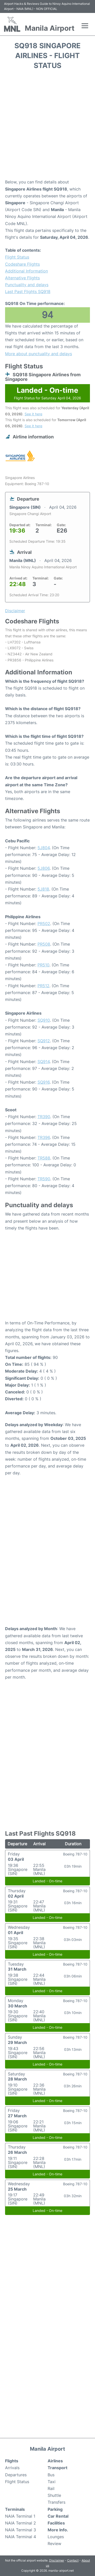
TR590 (43, 1178)
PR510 (43, 964)
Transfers (56, 2502)
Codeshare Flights (22, 264)
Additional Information (26, 271)
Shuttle (54, 2495)
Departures (16, 2474)
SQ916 (43, 1082)
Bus (51, 2474)
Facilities (56, 2523)
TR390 (43, 1116)
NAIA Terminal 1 (20, 2516)
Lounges (56, 2536)
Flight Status (17, 257)
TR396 (43, 1137)
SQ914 (43, 1061)
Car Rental (58, 2516)
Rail (51, 2488)
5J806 (43, 868)
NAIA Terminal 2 (20, 2523)
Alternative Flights (22, 277)
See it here (33, 414)
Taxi (51, 2481)
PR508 (43, 944)
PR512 (43, 985)
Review (54, 2543)
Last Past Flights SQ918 (27, 291)
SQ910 (43, 1020)
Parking (55, 2509)
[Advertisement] (47, 126)
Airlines (55, 2460)
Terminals (15, 2509)
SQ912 (43, 1040)
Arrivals (12, 2467)
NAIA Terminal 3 (20, 2529)
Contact (73, 2560)
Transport (57, 2467)
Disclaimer (56, 2560)
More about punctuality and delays (38, 353)
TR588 (43, 1158)
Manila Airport (49, 28)
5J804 (43, 847)
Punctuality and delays (26, 284)
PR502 (43, 923)
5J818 (43, 889)
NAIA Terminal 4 (20, 2536)
